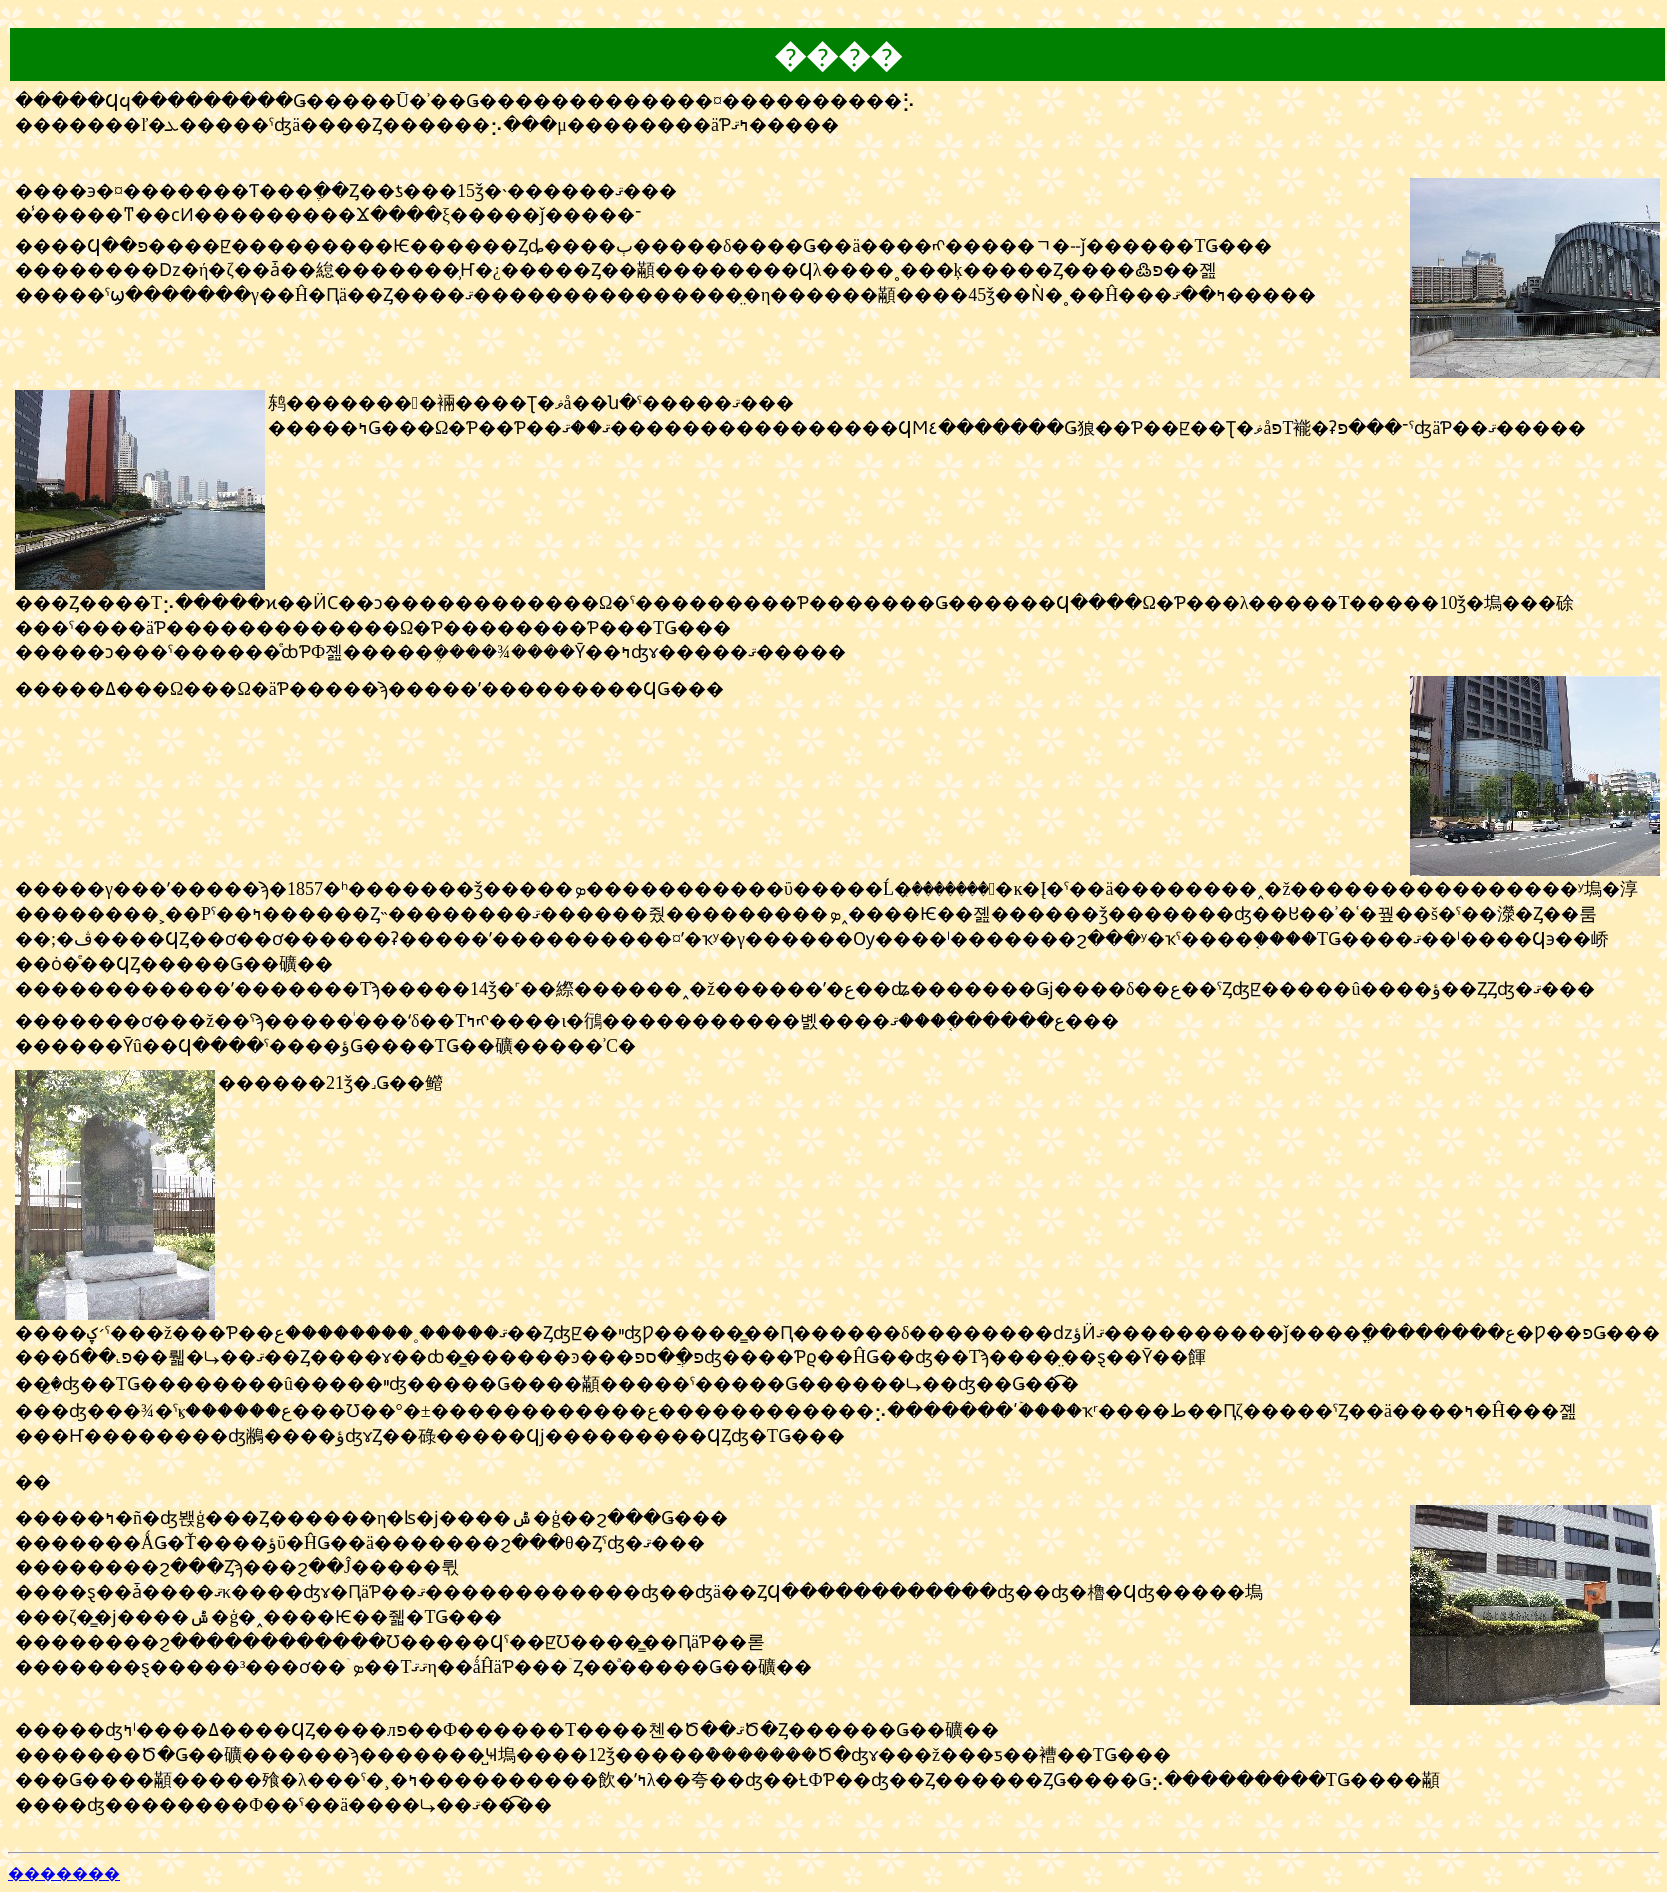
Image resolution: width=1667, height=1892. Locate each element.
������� (64, 1873)
